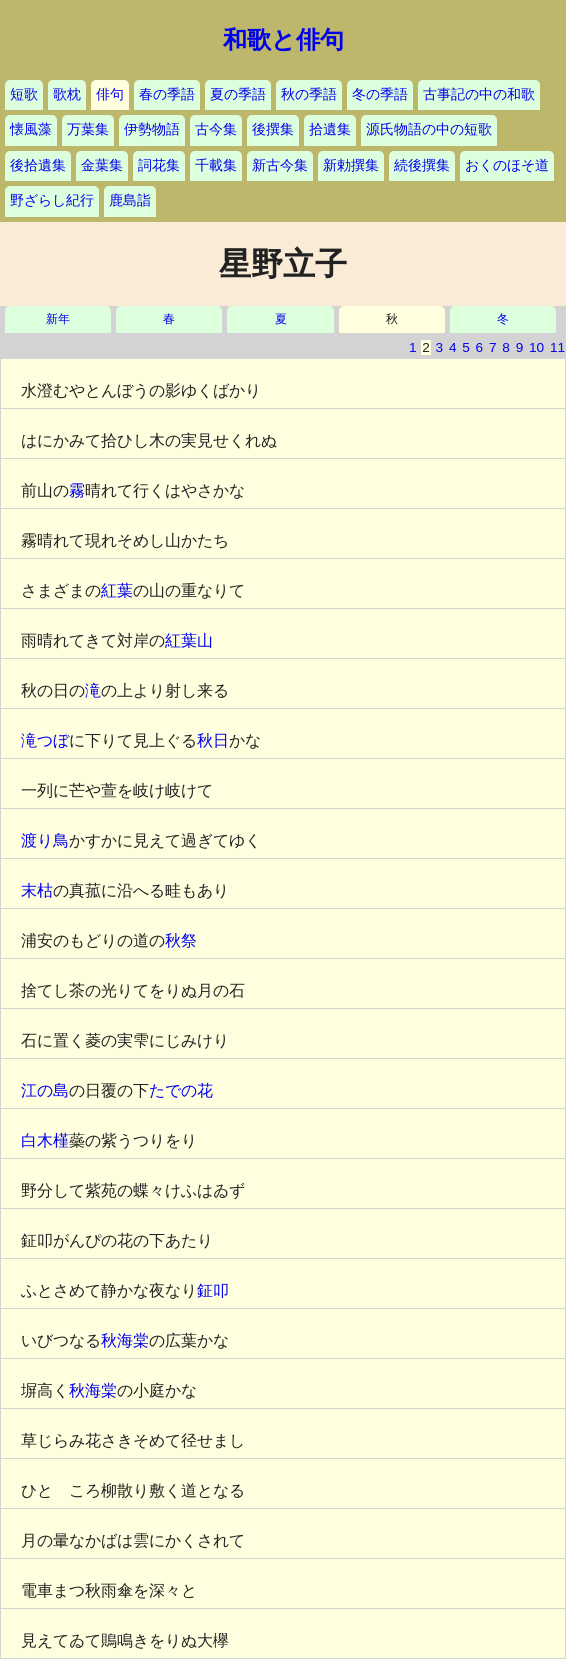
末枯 (37, 890)
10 (536, 347)
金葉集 (102, 165)
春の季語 (167, 94)
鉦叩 (213, 1290)
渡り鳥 (45, 840)
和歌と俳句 (283, 40)
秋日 (213, 740)
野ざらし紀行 (52, 200)
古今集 (216, 129)
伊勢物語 (152, 129)
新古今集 (280, 165)
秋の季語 (309, 94)
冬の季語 (380, 94)
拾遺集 (330, 129)
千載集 (216, 165)
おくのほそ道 (507, 165)
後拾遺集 (38, 165)
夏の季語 (238, 94)
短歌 (24, 94)
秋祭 (181, 940)
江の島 (45, 1090)
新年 (58, 319)
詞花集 (159, 165)
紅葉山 (189, 640)
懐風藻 (31, 129)
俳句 (110, 94)
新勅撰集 (351, 165)
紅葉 (117, 590)
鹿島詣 (130, 200)
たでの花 (181, 1090)
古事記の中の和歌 (479, 94)
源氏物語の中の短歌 (429, 129)
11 (557, 347)
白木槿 (45, 1140)
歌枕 (67, 94)
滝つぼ (45, 740)
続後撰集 (422, 165)
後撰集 (273, 129)
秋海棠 (125, 1340)
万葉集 (88, 129)
